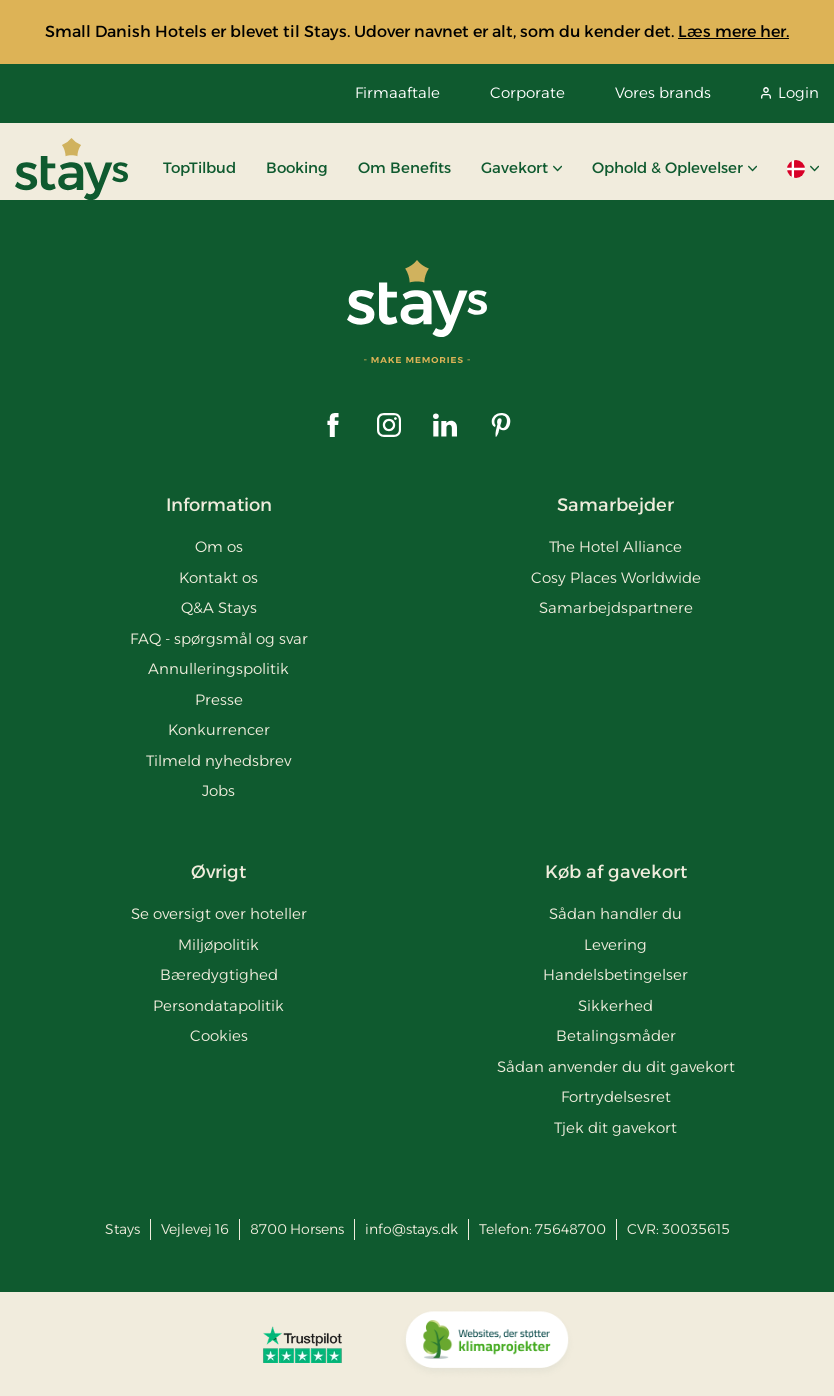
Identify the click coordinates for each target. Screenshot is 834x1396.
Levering (615, 944)
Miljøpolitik (218, 944)
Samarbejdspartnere (616, 607)
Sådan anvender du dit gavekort (616, 1066)
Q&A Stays (219, 607)
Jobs (218, 790)
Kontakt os (218, 577)
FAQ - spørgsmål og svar (219, 638)
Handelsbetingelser (615, 974)
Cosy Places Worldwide (616, 577)
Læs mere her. (733, 31)
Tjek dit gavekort (615, 1127)
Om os (219, 546)
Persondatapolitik (218, 1005)
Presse (219, 699)
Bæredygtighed (219, 974)
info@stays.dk (411, 1229)
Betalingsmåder (616, 1035)
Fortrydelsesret (616, 1096)
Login (790, 92)
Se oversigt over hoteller (219, 913)
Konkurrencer (219, 729)
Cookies (219, 1035)
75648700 (570, 1229)
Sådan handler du (615, 913)
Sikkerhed (615, 1005)
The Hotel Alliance (615, 546)
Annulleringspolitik (218, 668)
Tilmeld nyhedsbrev (218, 760)
